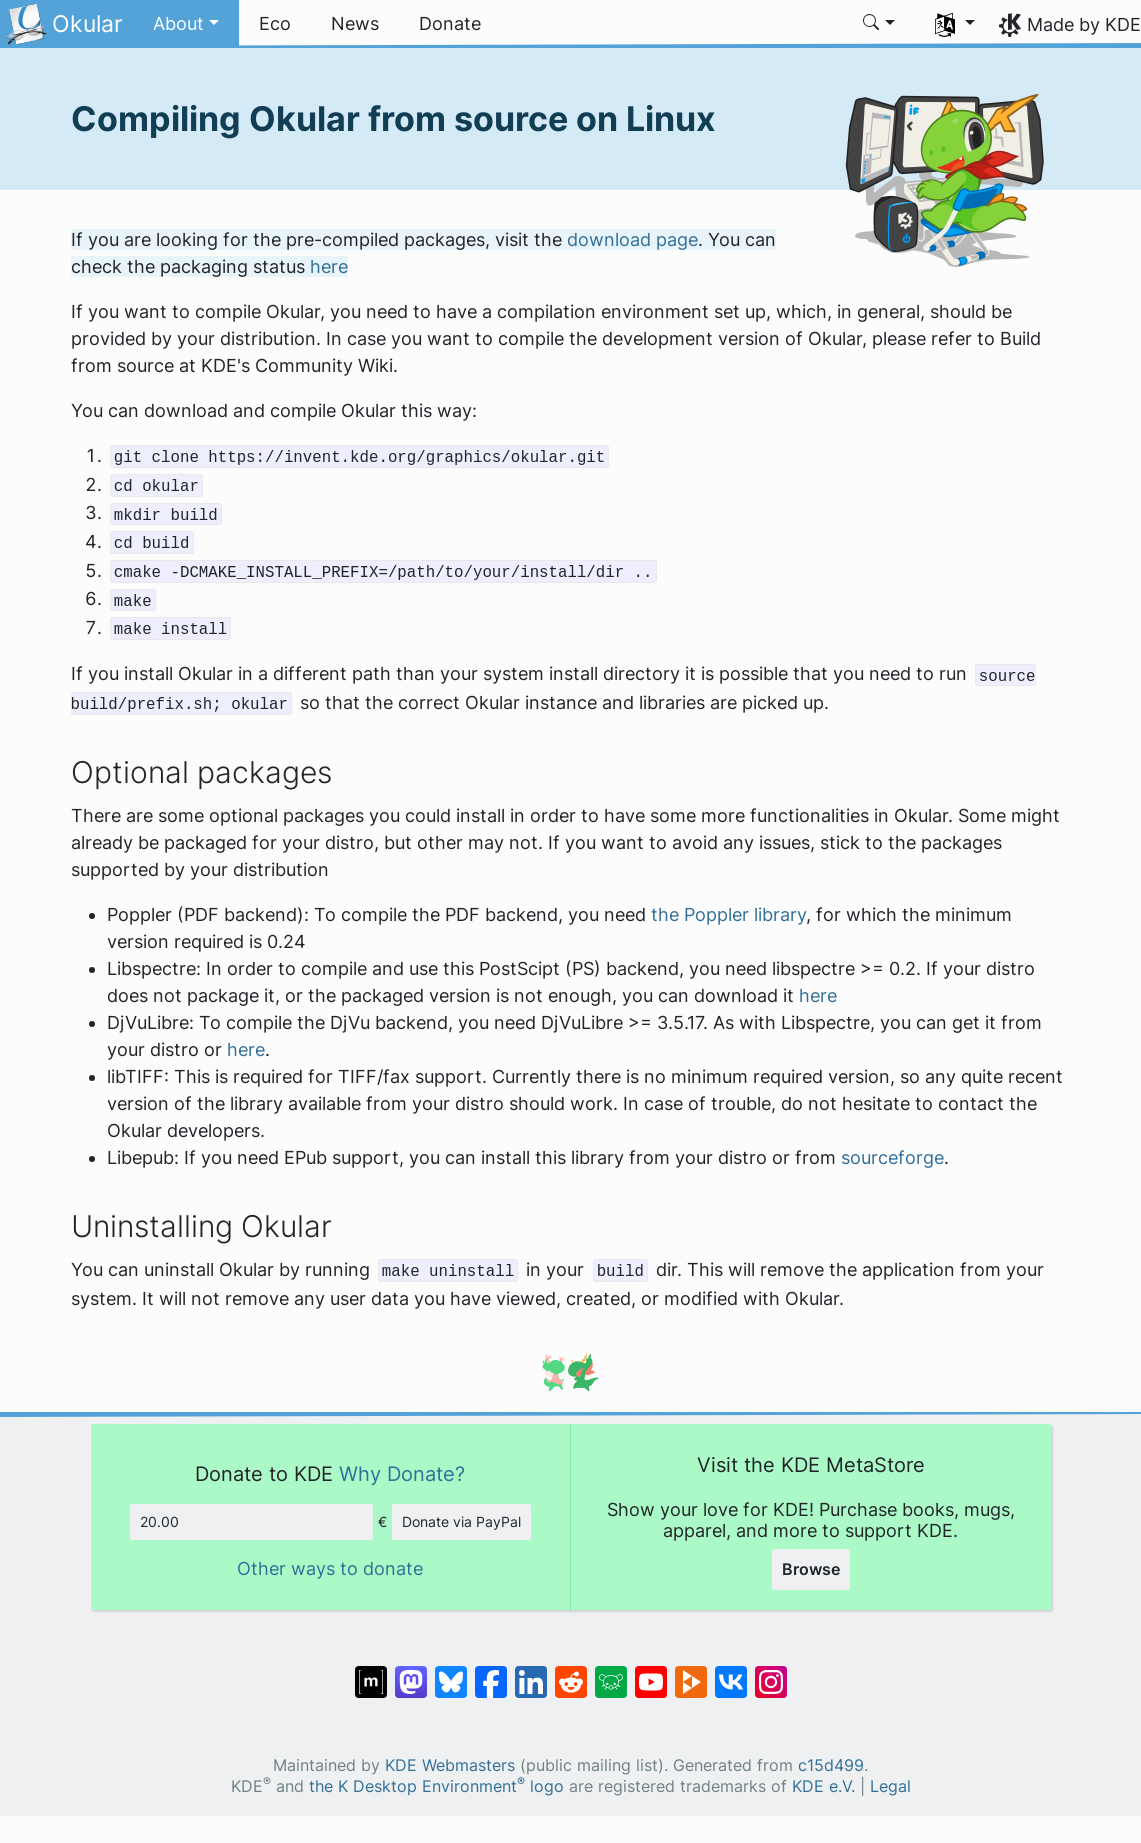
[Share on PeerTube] (691, 1672)
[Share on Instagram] (771, 1672)
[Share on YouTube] (651, 1672)
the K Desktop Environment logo (436, 1786)
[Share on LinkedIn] (531, 1672)
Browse (811, 1569)
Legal (890, 1786)
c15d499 (831, 1765)
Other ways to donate (330, 1568)
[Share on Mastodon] (411, 1672)
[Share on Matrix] (371, 1672)
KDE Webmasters (450, 1765)
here (329, 266)
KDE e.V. (823, 1786)
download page (632, 239)
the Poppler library (728, 914)
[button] (186, 24)
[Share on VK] (731, 1672)
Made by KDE (1084, 24)
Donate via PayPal (461, 1521)
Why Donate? (402, 1473)
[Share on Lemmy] (611, 1672)
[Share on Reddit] (571, 1672)
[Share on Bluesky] (451, 1672)
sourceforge (892, 1157)
